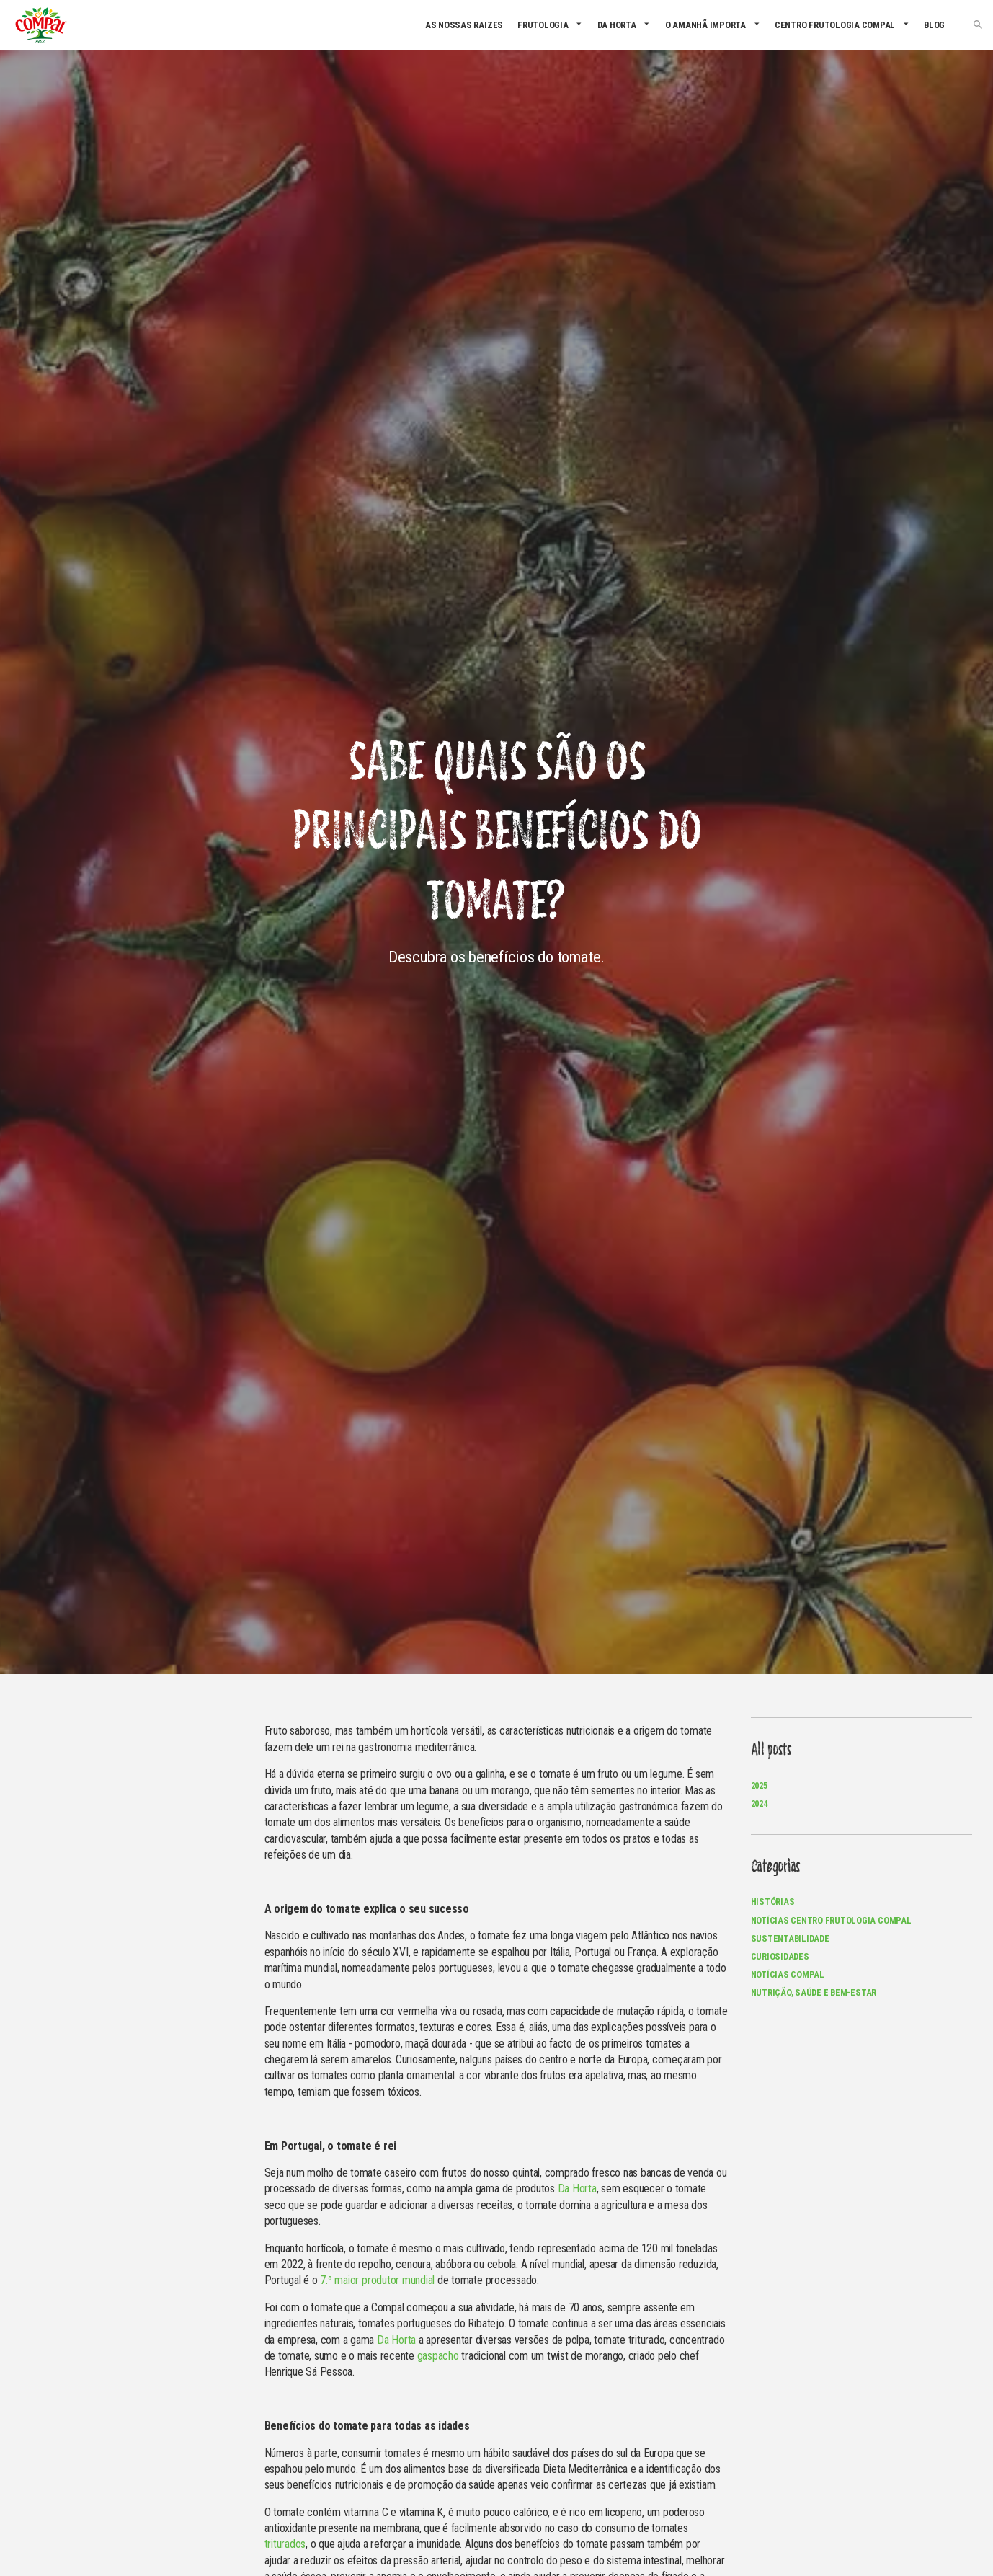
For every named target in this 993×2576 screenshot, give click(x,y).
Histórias (773, 1901)
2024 (759, 1803)
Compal (41, 25)
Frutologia (543, 24)
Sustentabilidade (790, 1937)
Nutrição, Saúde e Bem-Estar (814, 1992)
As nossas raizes (464, 24)
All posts (771, 1750)
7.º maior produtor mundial (377, 2280)
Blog (934, 24)
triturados (285, 2544)
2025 (759, 1784)
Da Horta (616, 24)
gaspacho (438, 2356)
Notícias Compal (787, 1973)
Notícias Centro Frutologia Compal (831, 1919)
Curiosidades (780, 1955)
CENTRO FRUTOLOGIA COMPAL (835, 24)
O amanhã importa (705, 24)
